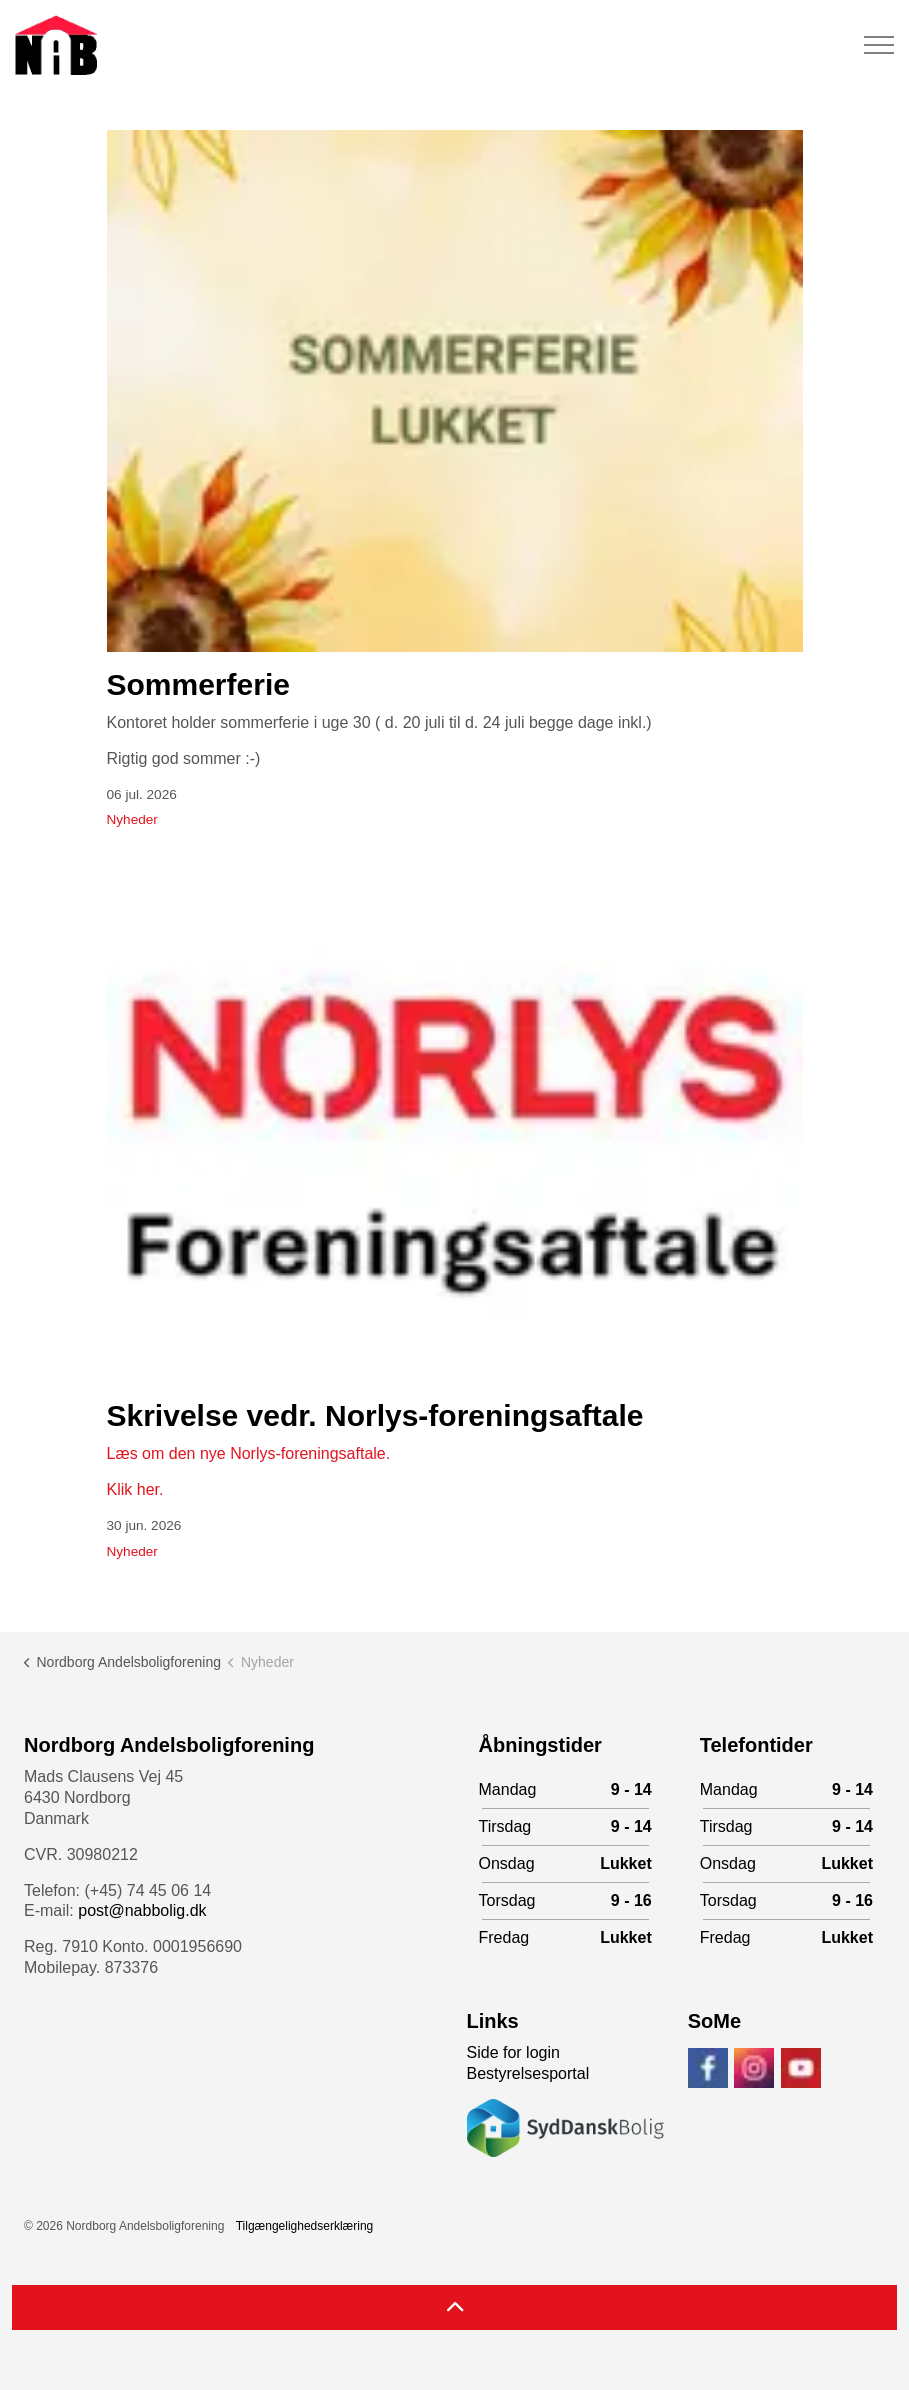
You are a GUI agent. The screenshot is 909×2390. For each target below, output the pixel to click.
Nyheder (132, 819)
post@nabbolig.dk (142, 1910)
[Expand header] (879, 45)
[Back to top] (454, 2307)
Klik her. (135, 1489)
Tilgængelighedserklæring (305, 2226)
